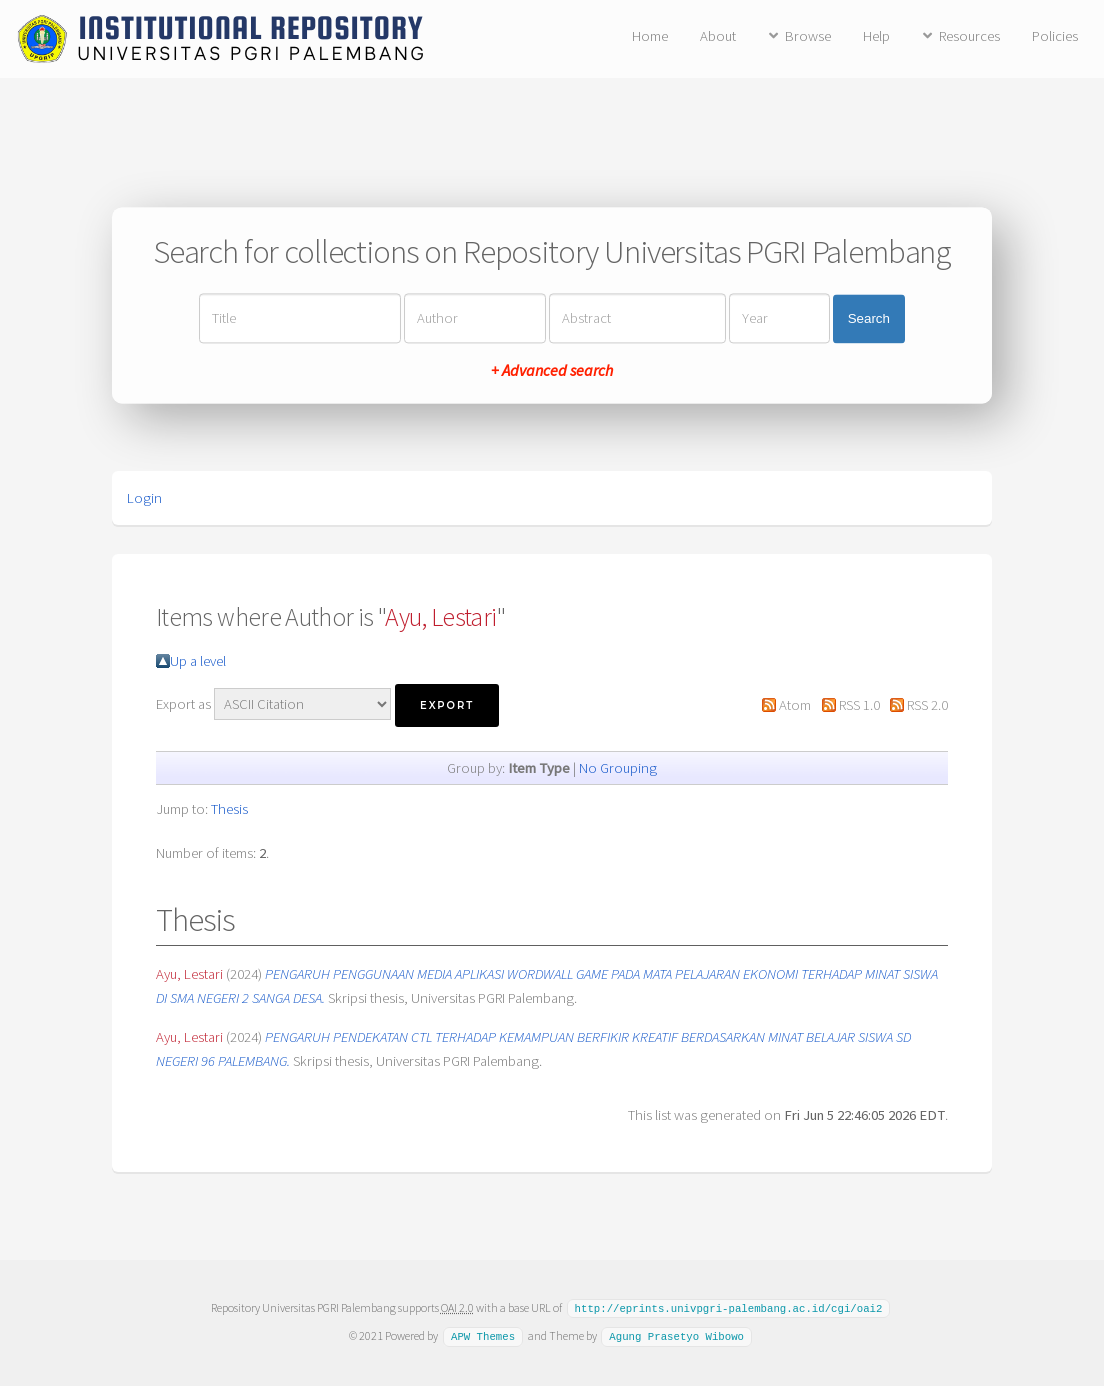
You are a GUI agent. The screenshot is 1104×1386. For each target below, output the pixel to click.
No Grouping (618, 768)
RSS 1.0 (859, 705)
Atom (795, 705)
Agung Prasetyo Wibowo (676, 1335)
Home (650, 36)
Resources (969, 36)
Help (876, 36)
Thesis (229, 809)
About (718, 36)
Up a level (198, 661)
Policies (1055, 36)
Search (869, 318)
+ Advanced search (552, 371)
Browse (808, 36)
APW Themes (483, 1335)
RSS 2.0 (927, 705)
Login (144, 498)
